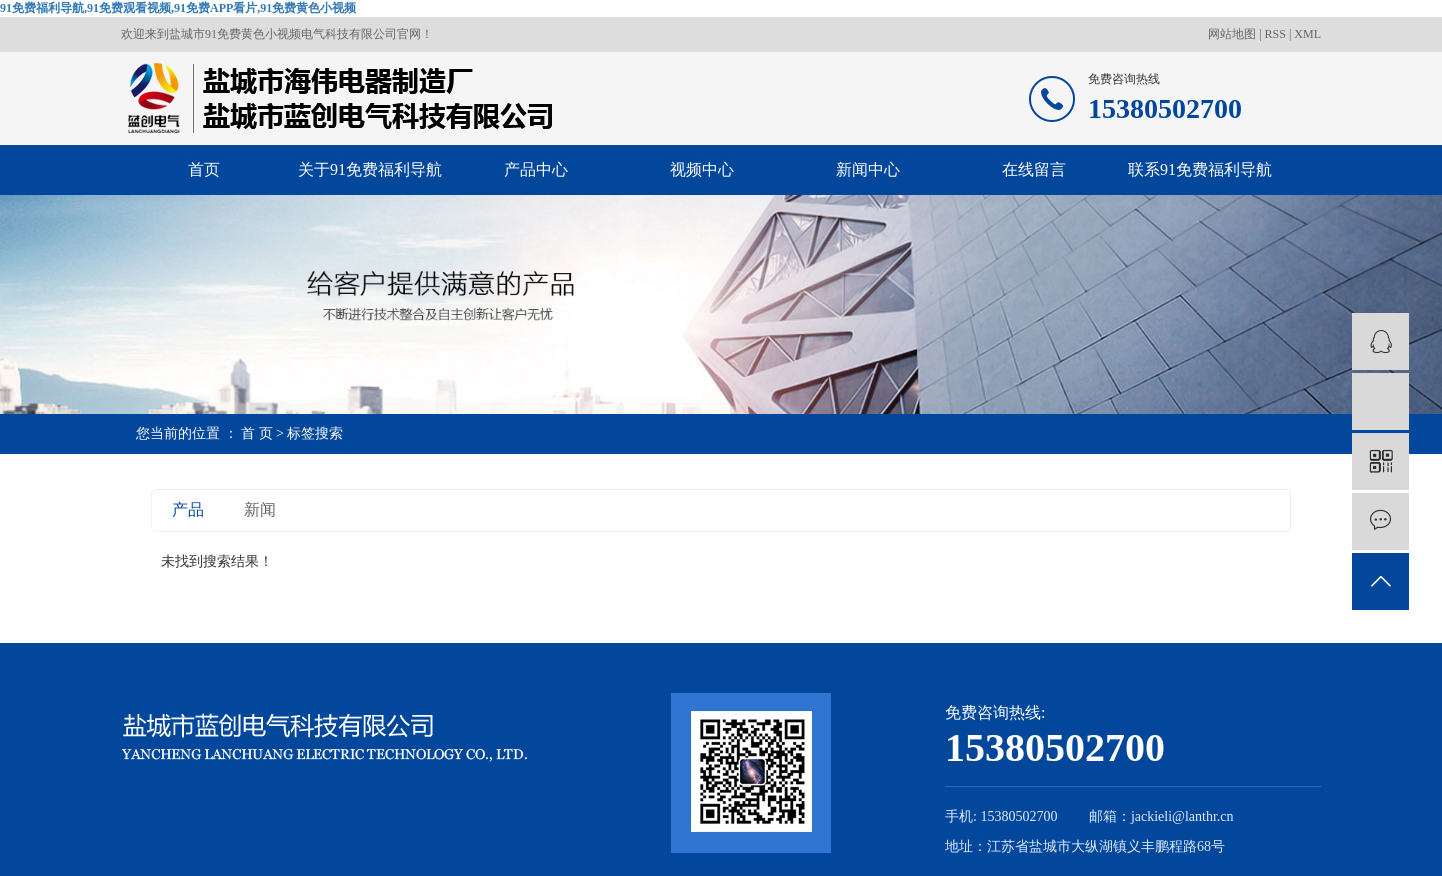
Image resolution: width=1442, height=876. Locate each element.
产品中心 (536, 169)
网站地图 (1233, 34)
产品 (188, 509)
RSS (1275, 34)
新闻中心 (868, 169)
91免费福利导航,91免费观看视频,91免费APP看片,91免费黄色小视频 (178, 8)
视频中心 (702, 169)
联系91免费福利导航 (1200, 169)
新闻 (260, 509)
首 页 (257, 433)
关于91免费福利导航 (370, 169)
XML (1307, 34)
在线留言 (1034, 169)
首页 (204, 169)
